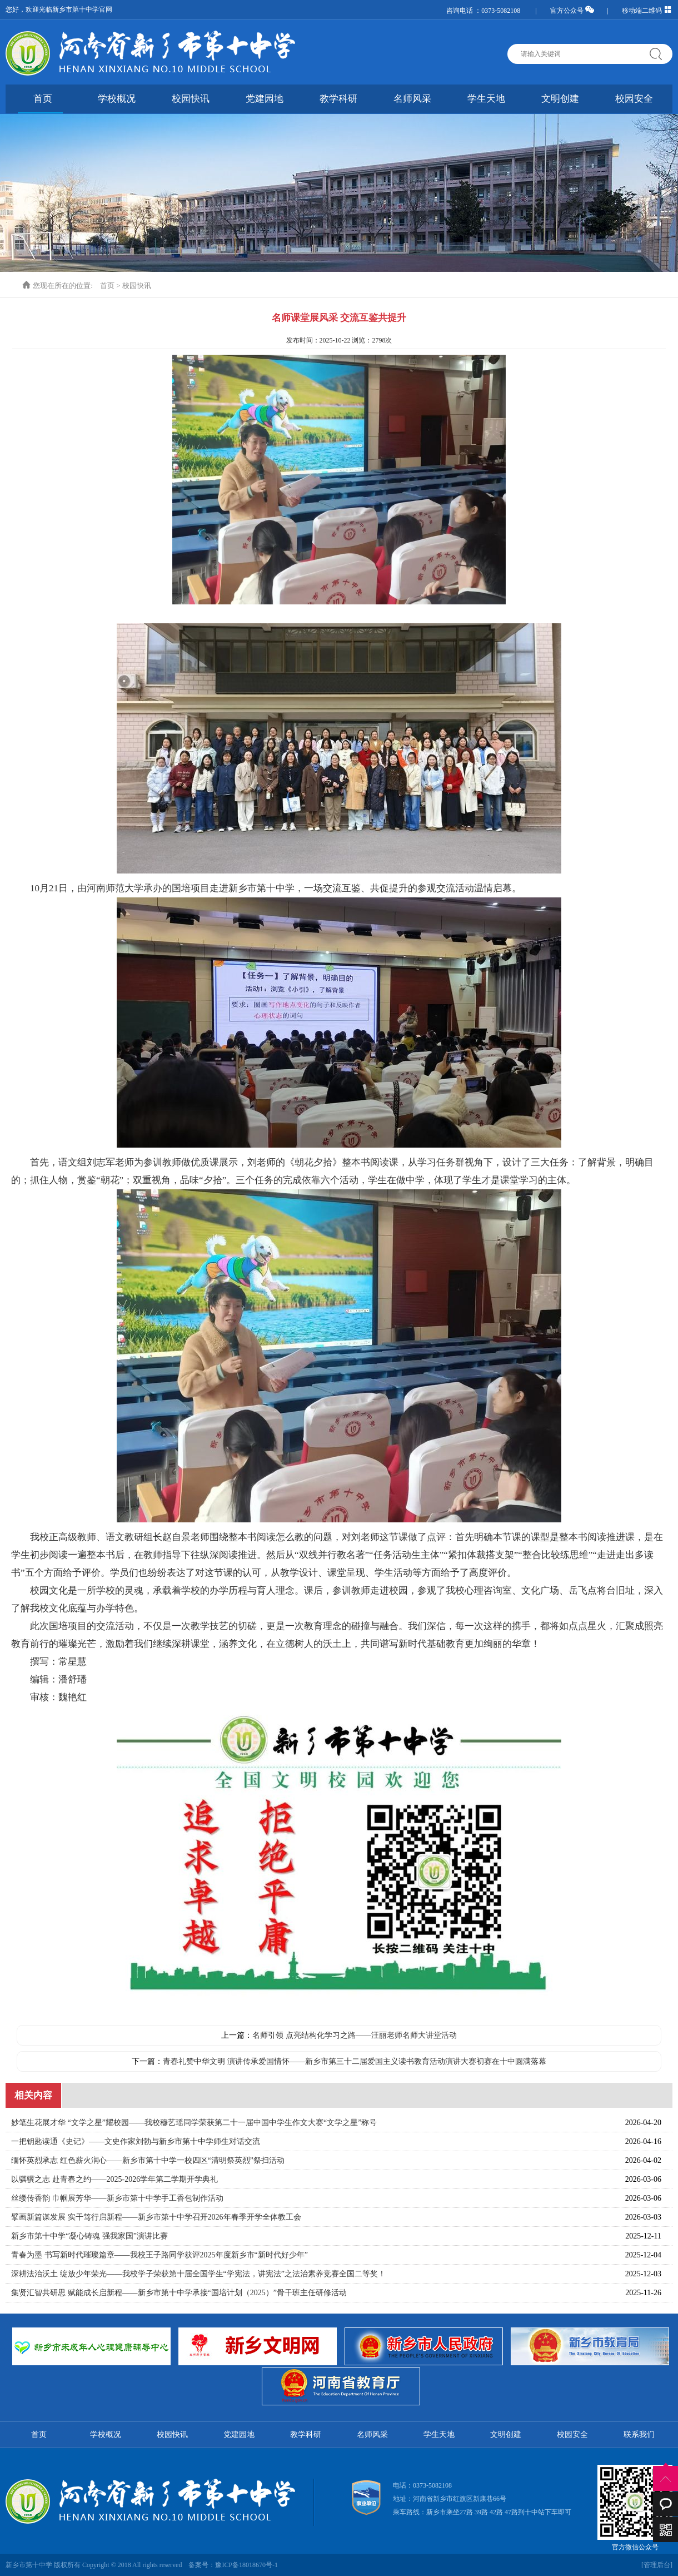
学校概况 (117, 98)
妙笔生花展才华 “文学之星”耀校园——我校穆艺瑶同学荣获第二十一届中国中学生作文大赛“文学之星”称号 (194, 2122)
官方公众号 (572, 10)
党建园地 (264, 98)
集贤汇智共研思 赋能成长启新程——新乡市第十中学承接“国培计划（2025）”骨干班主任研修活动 (179, 2293)
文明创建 (560, 98)
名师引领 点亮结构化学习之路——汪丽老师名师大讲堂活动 (354, 2035)
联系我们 (639, 2434)
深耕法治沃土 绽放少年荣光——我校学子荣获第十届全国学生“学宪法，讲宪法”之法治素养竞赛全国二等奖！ (198, 2274)
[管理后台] (656, 2565)
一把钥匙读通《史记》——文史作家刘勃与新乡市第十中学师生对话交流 (135, 2141)
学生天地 (486, 98)
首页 (42, 98)
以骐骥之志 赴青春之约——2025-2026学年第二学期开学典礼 (114, 2179)
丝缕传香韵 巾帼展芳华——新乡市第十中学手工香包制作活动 (117, 2198)
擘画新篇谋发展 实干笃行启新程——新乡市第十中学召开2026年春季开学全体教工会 (156, 2217)
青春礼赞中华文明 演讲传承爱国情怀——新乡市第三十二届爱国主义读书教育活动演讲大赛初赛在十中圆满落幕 (354, 2061)
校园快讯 (191, 98)
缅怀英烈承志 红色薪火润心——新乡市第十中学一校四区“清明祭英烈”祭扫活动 (148, 2160)
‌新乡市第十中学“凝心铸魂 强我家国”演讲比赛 (89, 2236)
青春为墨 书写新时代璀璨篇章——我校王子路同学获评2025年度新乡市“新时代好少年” (159, 2255)
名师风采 (412, 98)
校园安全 (634, 98)
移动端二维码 (647, 10)
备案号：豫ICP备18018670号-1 (233, 2565)
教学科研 (338, 98)
